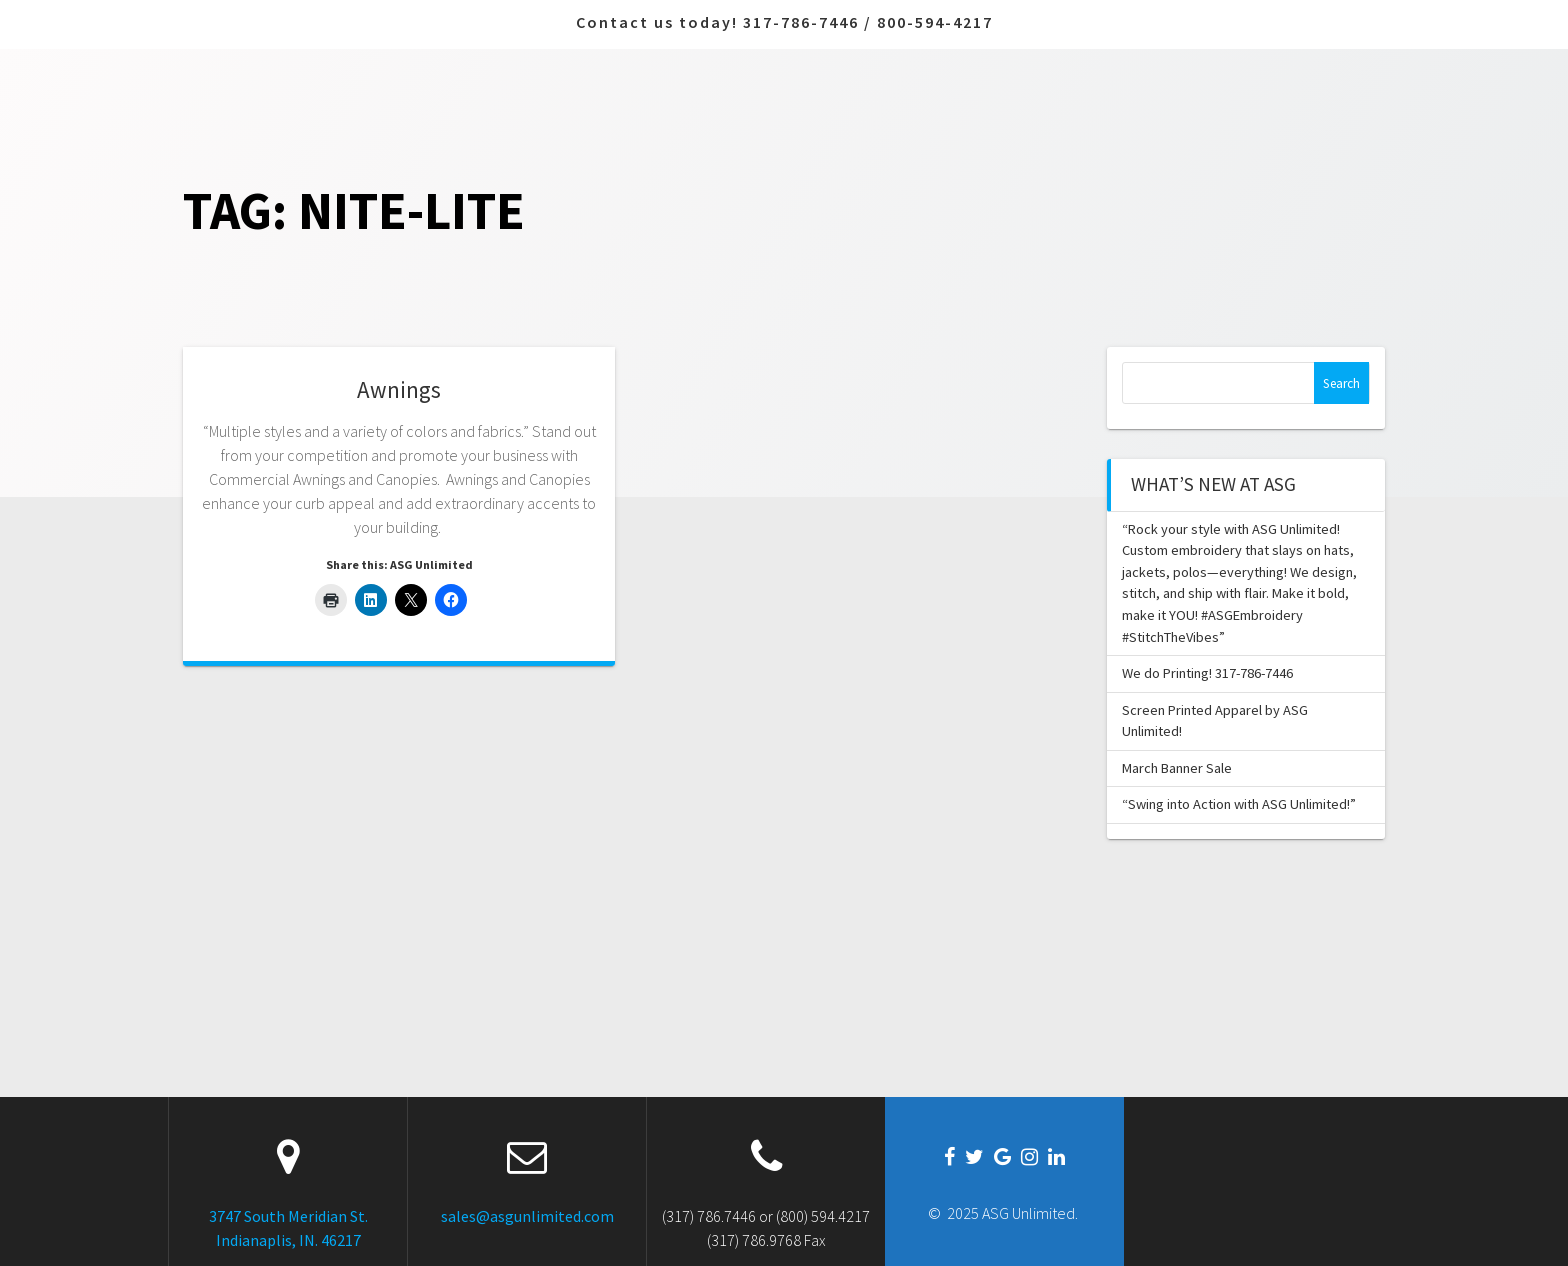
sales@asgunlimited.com (527, 1216)
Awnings (399, 389)
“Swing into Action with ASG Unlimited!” (1239, 804)
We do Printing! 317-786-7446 (1207, 673)
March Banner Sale (1177, 768)
